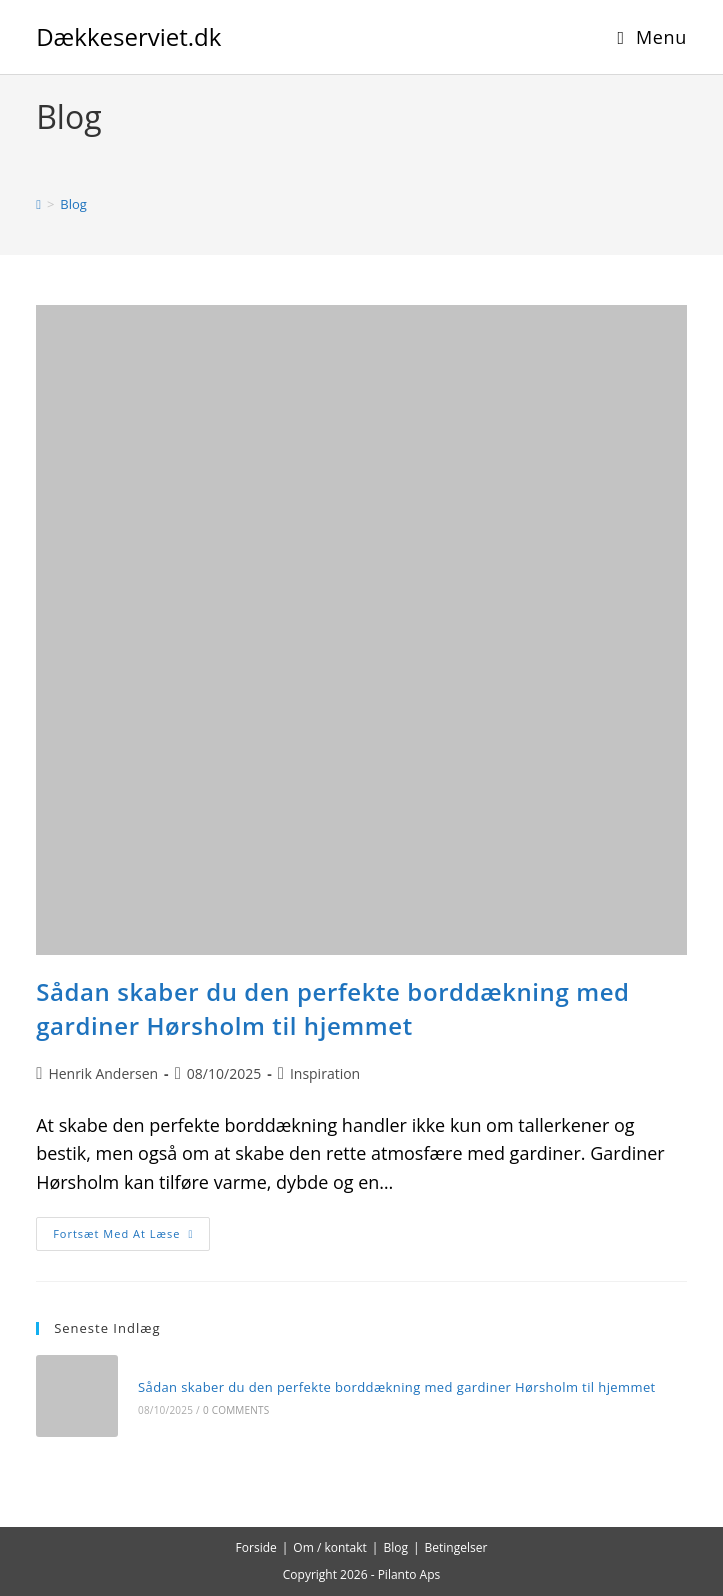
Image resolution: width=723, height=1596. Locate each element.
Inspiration (325, 1073)
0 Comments (236, 1410)
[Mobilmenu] (652, 37)
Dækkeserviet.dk (128, 36)
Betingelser (456, 1547)
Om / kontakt (330, 1547)
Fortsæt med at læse (131, 1237)
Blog (73, 204)
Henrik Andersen (103, 1073)
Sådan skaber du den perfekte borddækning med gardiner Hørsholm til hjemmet (333, 1008)
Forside (256, 1547)
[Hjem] (38, 204)
